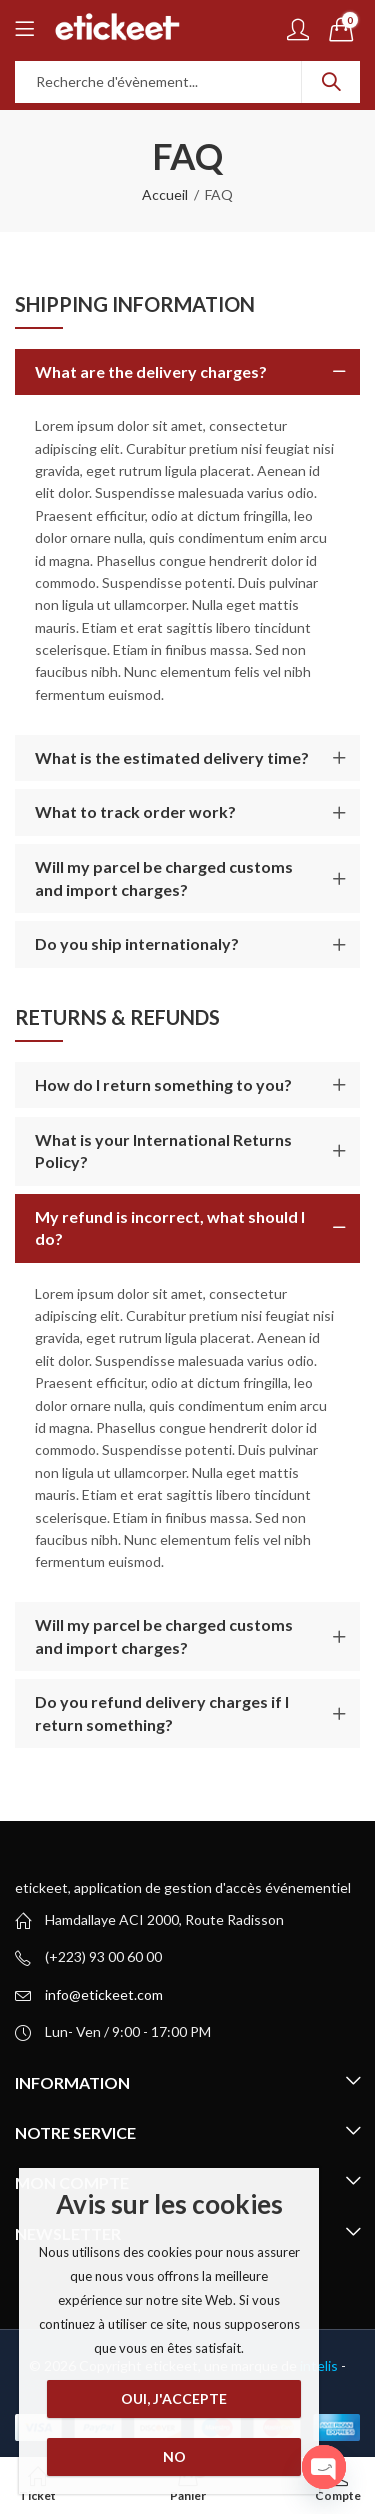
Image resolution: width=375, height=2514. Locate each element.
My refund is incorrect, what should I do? (170, 1227)
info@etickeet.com (104, 1994)
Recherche (331, 82)
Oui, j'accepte (174, 2398)
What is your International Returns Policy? (163, 1150)
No (173, 2456)
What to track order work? (135, 811)
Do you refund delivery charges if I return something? (162, 1712)
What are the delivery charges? (151, 371)
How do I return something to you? (163, 1084)
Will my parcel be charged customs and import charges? (164, 877)
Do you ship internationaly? (137, 943)
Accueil (165, 194)
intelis (320, 2365)
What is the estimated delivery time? (172, 757)
